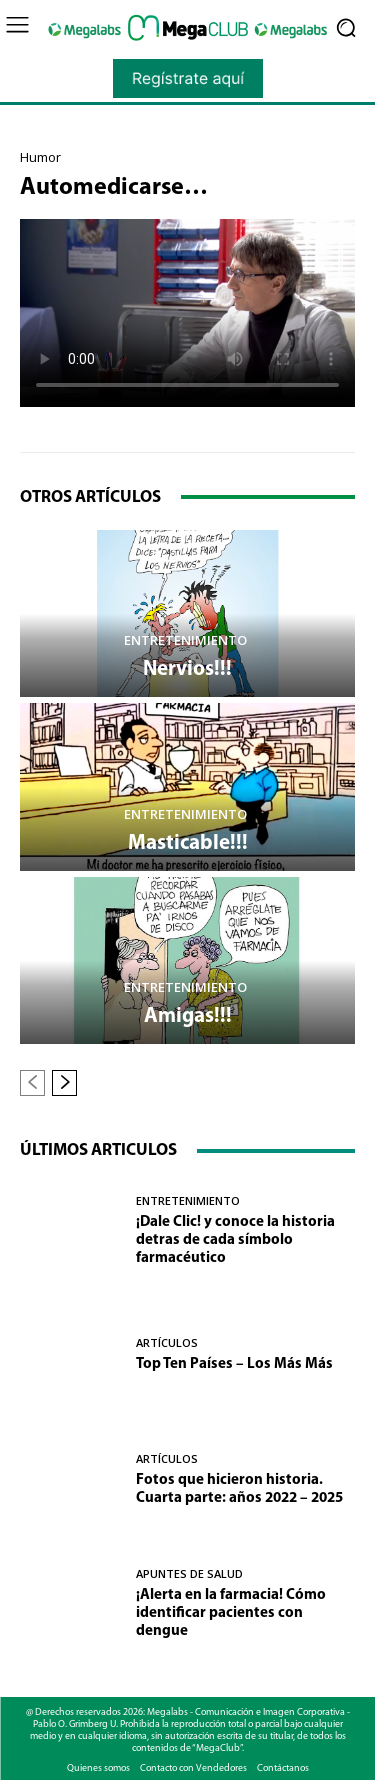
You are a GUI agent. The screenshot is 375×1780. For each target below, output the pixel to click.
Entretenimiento (185, 640)
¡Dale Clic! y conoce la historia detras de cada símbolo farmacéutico (235, 1240)
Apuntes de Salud (189, 1573)
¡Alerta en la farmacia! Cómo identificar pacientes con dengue (231, 1613)
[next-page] (64, 1083)
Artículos (167, 1342)
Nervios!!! (187, 669)
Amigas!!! (188, 1016)
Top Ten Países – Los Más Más (234, 1364)
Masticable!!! (188, 843)
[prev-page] (32, 1083)
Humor (40, 157)
